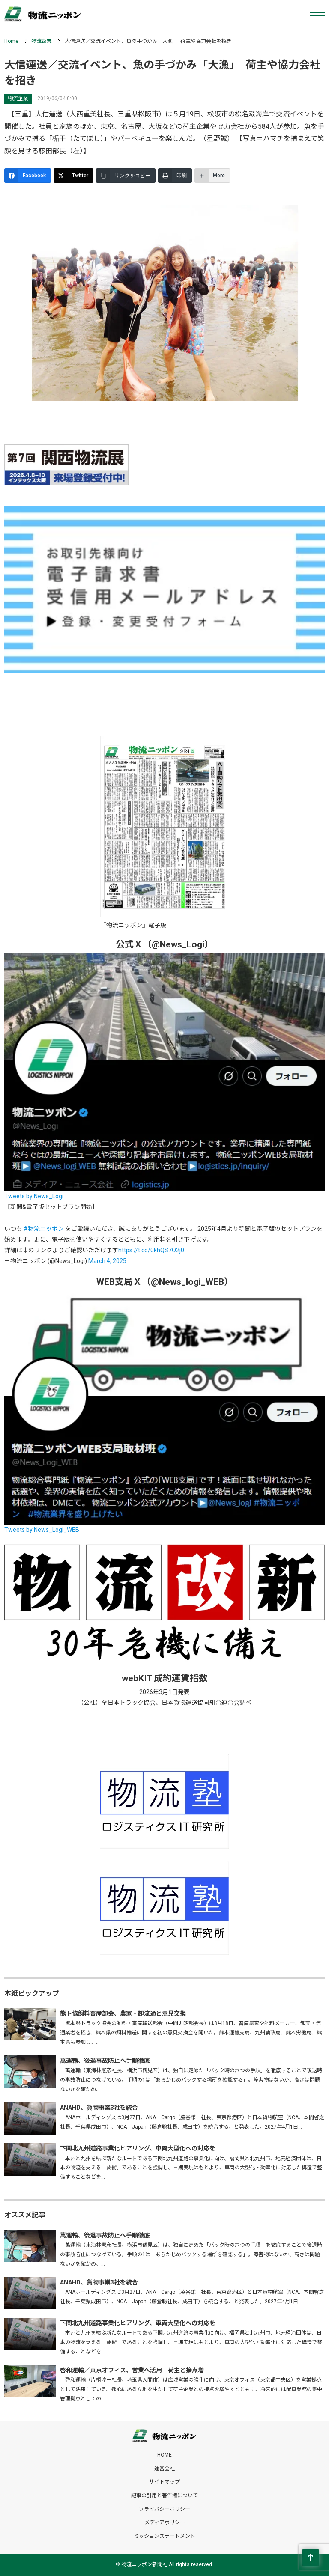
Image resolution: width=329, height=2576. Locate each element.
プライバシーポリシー (164, 2509)
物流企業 (41, 41)
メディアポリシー (164, 2522)
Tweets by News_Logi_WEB (41, 1529)
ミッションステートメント (164, 2536)
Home (11, 41)
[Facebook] (27, 175)
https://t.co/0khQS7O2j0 (151, 1250)
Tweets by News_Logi (33, 1196)
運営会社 (164, 2469)
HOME (164, 2455)
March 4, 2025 (107, 1260)
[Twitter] (73, 175)
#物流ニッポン (44, 1228)
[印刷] (175, 175)
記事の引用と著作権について (164, 2496)
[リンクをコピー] (126, 175)
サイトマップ (164, 2482)
